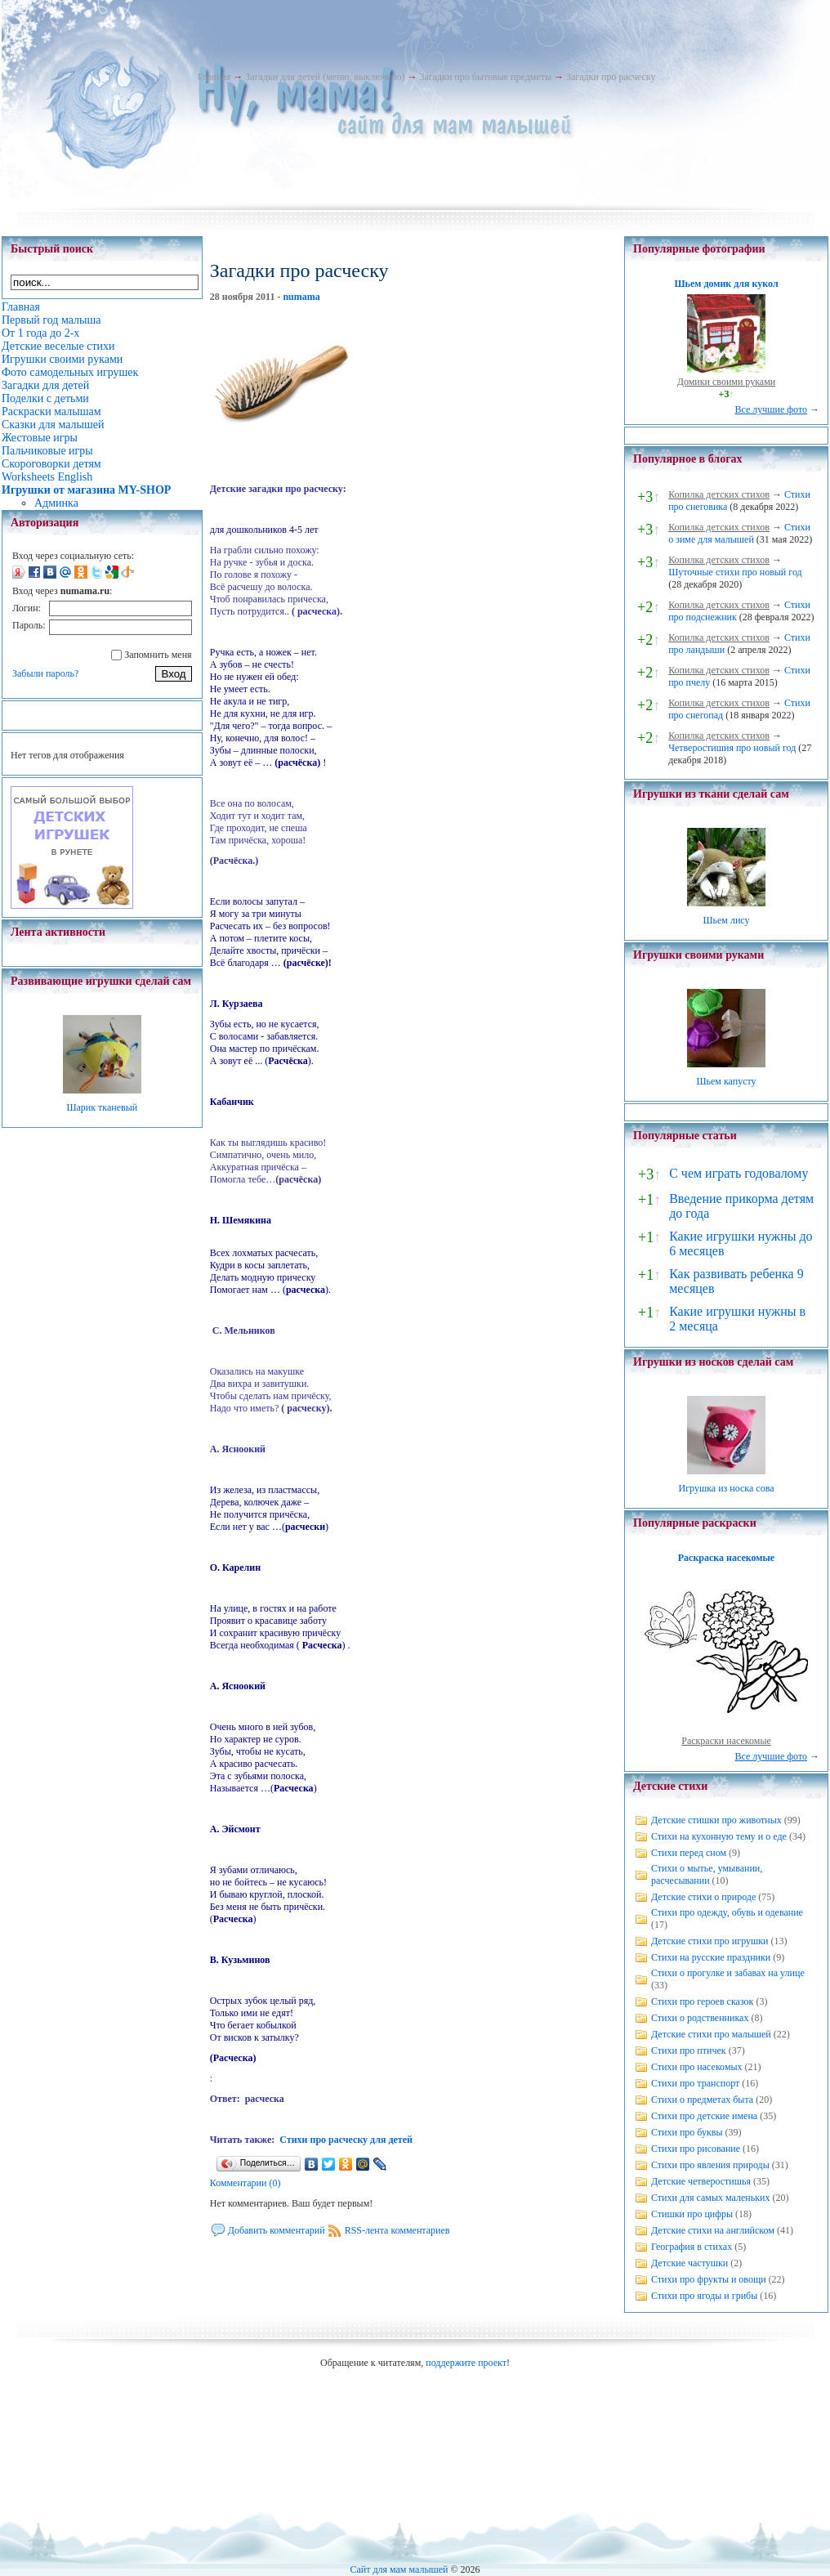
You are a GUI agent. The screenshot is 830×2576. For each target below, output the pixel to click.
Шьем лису (726, 920)
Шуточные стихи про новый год (735, 572)
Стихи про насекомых (697, 2067)
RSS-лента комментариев (397, 2230)
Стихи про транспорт (695, 2083)
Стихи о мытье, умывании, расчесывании (706, 1874)
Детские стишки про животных (716, 1820)
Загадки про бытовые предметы (485, 77)
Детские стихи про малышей (711, 2034)
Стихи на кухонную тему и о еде (719, 1836)
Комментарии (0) (245, 2183)
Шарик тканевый (101, 1107)
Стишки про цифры (692, 2214)
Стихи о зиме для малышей (739, 533)
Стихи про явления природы (710, 2165)
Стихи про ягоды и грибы (704, 2295)
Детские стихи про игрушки (709, 1941)
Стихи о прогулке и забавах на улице (728, 1973)
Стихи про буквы (687, 2132)
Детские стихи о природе (703, 1897)
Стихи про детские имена (704, 2116)
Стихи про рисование (695, 2148)
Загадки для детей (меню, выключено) (324, 77)
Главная (214, 77)
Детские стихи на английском (712, 2230)
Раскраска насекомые (726, 1557)
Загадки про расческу (610, 77)
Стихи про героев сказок (702, 2001)
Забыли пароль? (45, 673)
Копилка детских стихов (719, 494)
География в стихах (691, 2246)
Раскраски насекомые (726, 1740)
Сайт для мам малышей (399, 2569)
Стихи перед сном (688, 1852)
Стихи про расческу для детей (346, 2139)
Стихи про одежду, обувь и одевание (727, 1912)
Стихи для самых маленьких (710, 2197)
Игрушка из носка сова (726, 1488)
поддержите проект (466, 2362)
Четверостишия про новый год (732, 748)
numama (301, 296)
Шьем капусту (726, 1081)
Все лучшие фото (770, 409)
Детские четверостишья (701, 2181)
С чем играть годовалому (738, 1173)
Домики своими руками (726, 381)
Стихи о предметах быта (702, 2099)
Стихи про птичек (688, 2050)
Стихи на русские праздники (710, 1957)
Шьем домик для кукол (726, 283)
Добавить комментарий (276, 2230)
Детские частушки (689, 2263)
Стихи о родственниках (699, 2018)
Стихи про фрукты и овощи (708, 2279)
